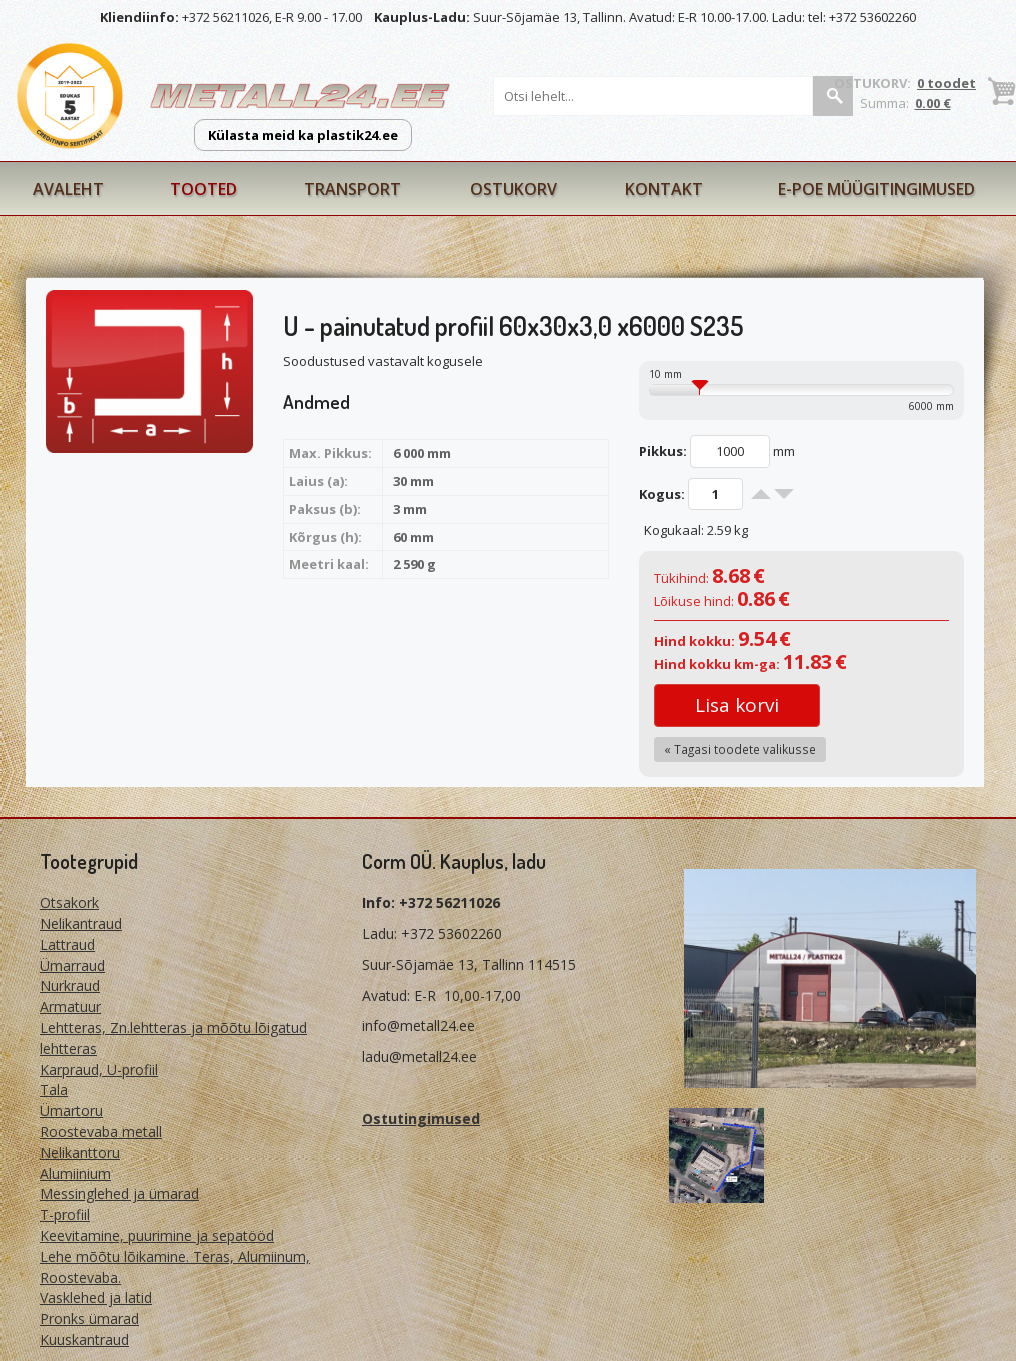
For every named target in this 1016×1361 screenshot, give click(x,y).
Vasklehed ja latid (96, 1297)
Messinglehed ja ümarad (119, 1193)
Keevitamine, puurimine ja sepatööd (157, 1235)
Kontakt (664, 189)
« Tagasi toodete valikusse (740, 749)
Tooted (203, 189)
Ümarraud (72, 965)
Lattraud (67, 944)
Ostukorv (513, 189)
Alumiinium (75, 1173)
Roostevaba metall (101, 1131)
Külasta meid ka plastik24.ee (303, 135)
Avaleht (68, 189)
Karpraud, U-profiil (99, 1069)
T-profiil (65, 1214)
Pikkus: (663, 451)
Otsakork (69, 902)
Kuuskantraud (84, 1339)
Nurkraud (70, 985)
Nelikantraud (81, 923)
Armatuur (70, 1006)
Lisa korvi (737, 705)
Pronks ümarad (89, 1318)
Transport (352, 189)
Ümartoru (71, 1110)
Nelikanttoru (80, 1152)
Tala (54, 1089)
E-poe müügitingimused (876, 189)
